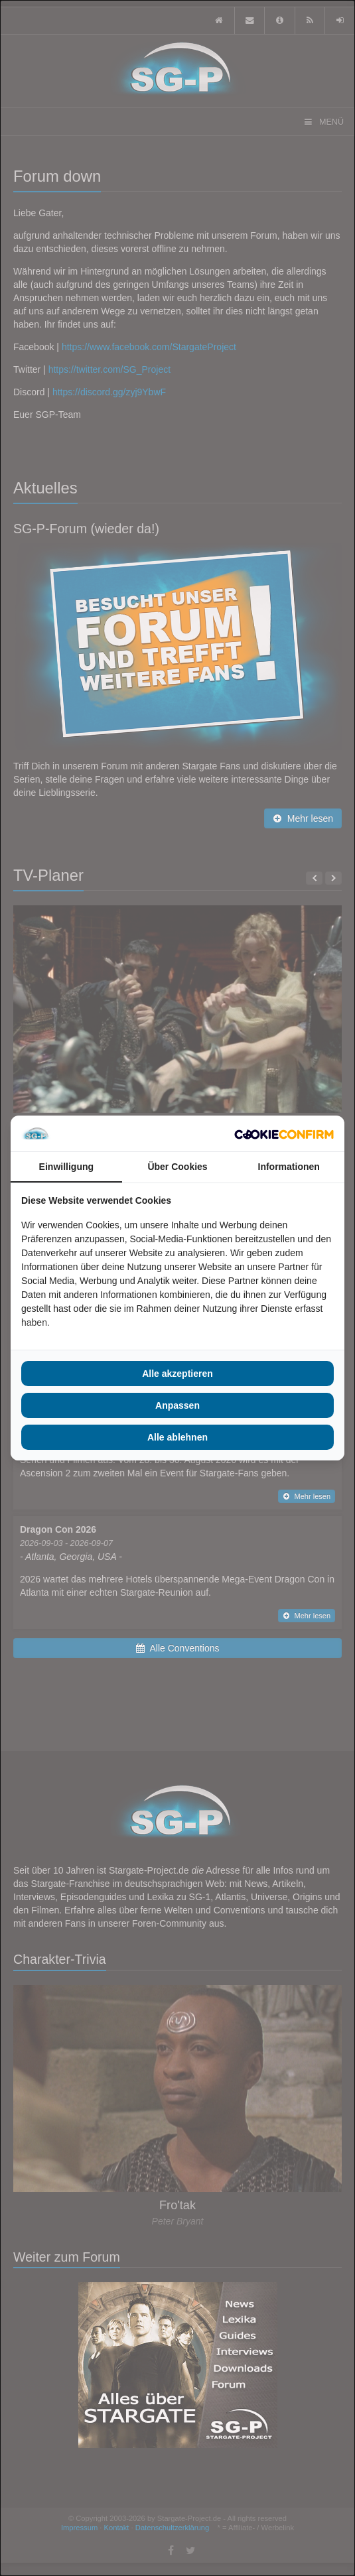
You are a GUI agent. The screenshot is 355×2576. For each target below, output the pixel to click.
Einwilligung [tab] (66, 1166)
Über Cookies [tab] (177, 1166)
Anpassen (177, 1405)
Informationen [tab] (289, 1166)
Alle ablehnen (177, 1437)
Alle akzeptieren (177, 1373)
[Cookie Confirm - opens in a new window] (284, 1133)
